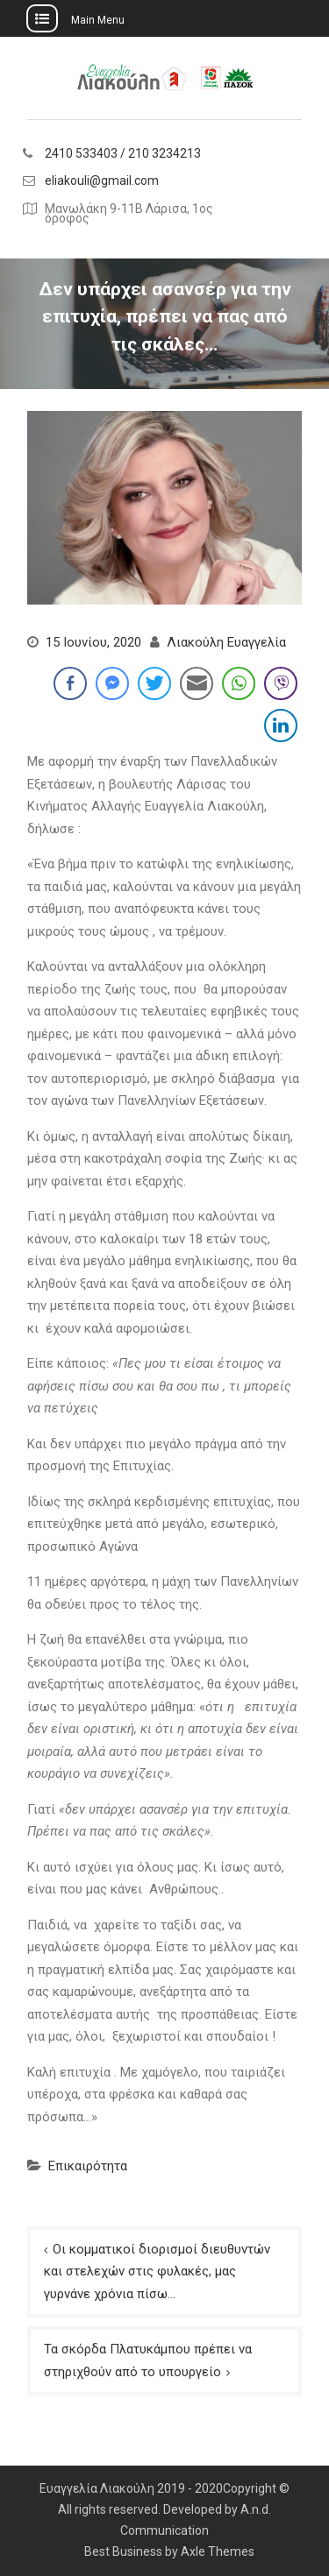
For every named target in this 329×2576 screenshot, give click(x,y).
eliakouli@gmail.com (102, 181)
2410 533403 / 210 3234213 (123, 154)
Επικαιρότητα (87, 2166)
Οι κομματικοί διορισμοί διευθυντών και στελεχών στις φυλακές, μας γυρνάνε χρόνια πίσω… (157, 2271)
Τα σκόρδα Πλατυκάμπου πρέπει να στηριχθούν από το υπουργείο (148, 2360)
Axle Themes (217, 2551)
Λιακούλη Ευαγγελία (226, 642)
